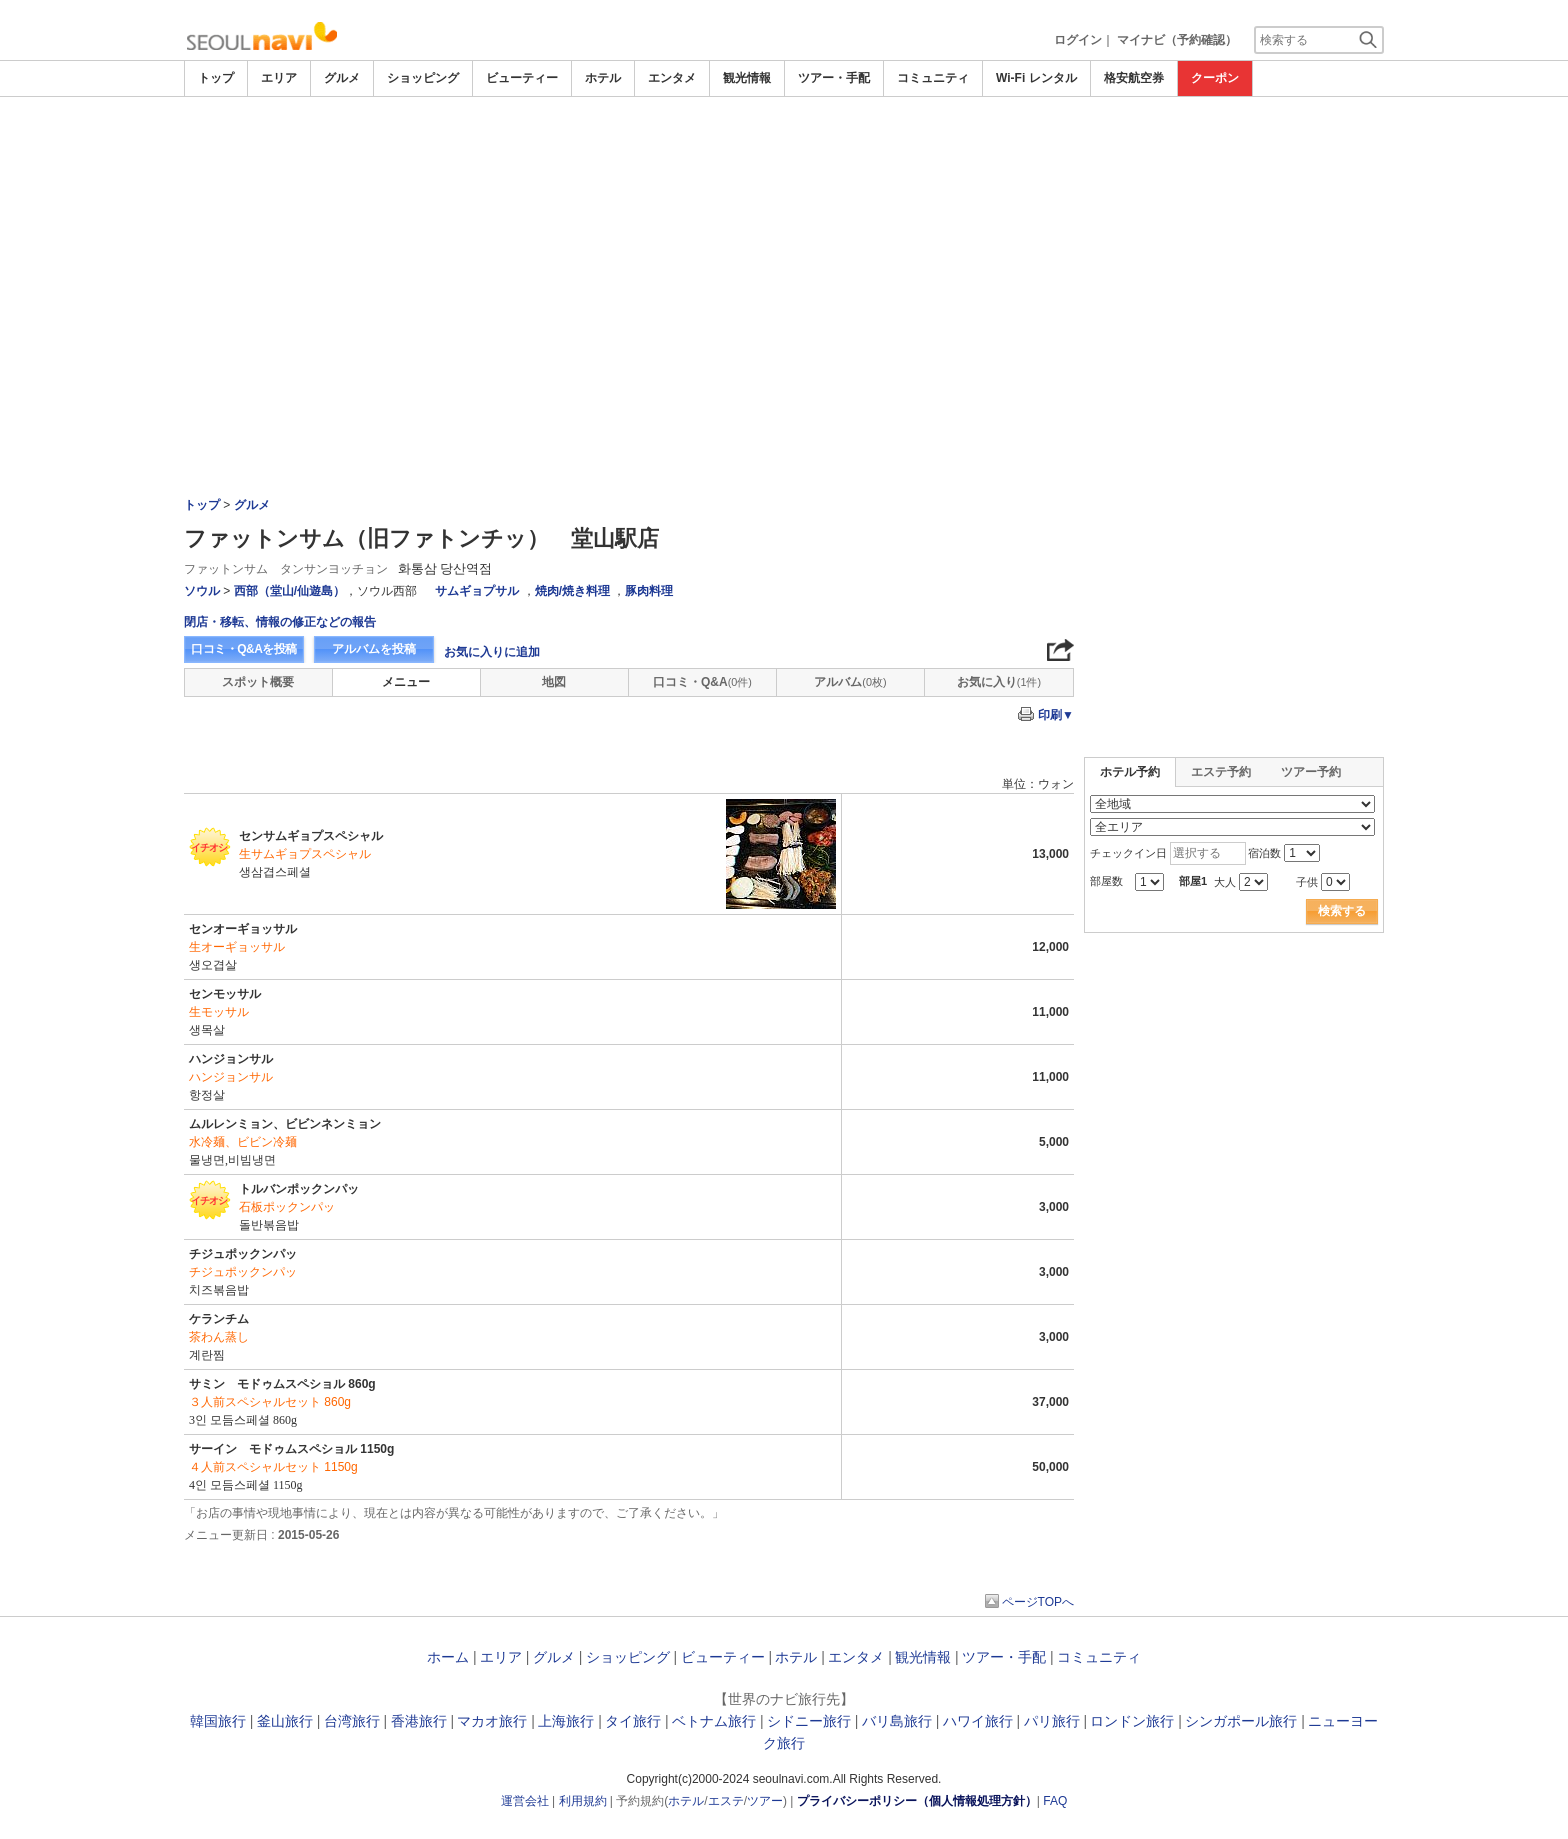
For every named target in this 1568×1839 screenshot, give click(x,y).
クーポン (1215, 78)
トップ (216, 78)
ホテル (603, 78)
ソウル (202, 591)
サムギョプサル (477, 591)
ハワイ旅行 (978, 1721)
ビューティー (522, 78)
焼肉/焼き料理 (572, 591)
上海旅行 (566, 1721)
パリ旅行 (1052, 1721)
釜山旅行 (285, 1721)
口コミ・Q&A (702, 682)
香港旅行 (419, 1721)
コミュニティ (933, 78)
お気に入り (999, 682)
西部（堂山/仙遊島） (289, 591)
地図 (554, 682)
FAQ (1055, 1801)
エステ (726, 1801)
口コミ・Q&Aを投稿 (244, 649)
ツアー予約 (1311, 772)
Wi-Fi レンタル (1036, 78)
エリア (279, 78)
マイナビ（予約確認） (1177, 40)
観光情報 (747, 78)
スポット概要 (258, 682)
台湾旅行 (352, 1721)
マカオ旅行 (492, 1721)
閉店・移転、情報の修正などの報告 (280, 622)
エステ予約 (1221, 772)
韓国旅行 (218, 1721)
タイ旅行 (633, 1721)
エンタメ (672, 78)
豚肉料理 (649, 591)
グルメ (342, 78)
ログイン (1078, 40)
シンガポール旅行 (1241, 1721)
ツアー (765, 1801)
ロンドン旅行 (1132, 1721)
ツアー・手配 (834, 78)
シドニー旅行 (809, 1721)
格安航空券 (1134, 78)
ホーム (448, 1657)
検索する (1342, 911)
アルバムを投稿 (374, 649)
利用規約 (583, 1801)
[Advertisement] (784, 247)
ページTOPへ (1038, 1602)
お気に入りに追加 (492, 652)
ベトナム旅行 (714, 1721)
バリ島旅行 (897, 1721)
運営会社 (525, 1801)
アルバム (850, 682)
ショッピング (423, 78)
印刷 (1056, 715)
